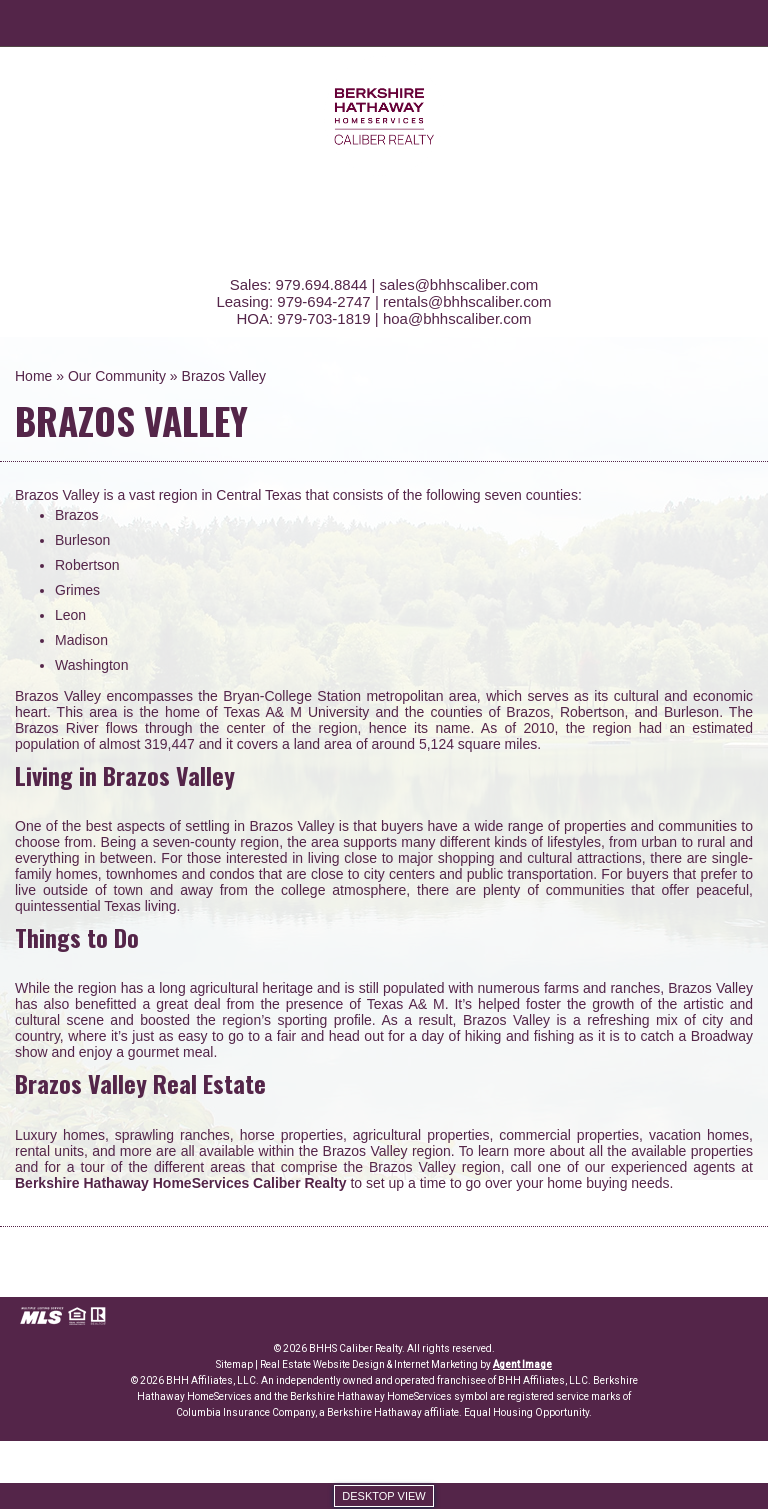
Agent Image (522, 1364)
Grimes (77, 590)
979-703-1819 (323, 318)
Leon (70, 615)
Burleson (82, 540)
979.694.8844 (322, 284)
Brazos (77, 515)
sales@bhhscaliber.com (459, 284)
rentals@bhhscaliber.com (467, 301)
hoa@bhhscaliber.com (457, 318)
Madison (81, 640)
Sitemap (234, 1364)
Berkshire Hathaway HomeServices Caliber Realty (181, 1183)
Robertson (87, 565)
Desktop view (383, 1496)
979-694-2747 (323, 301)
